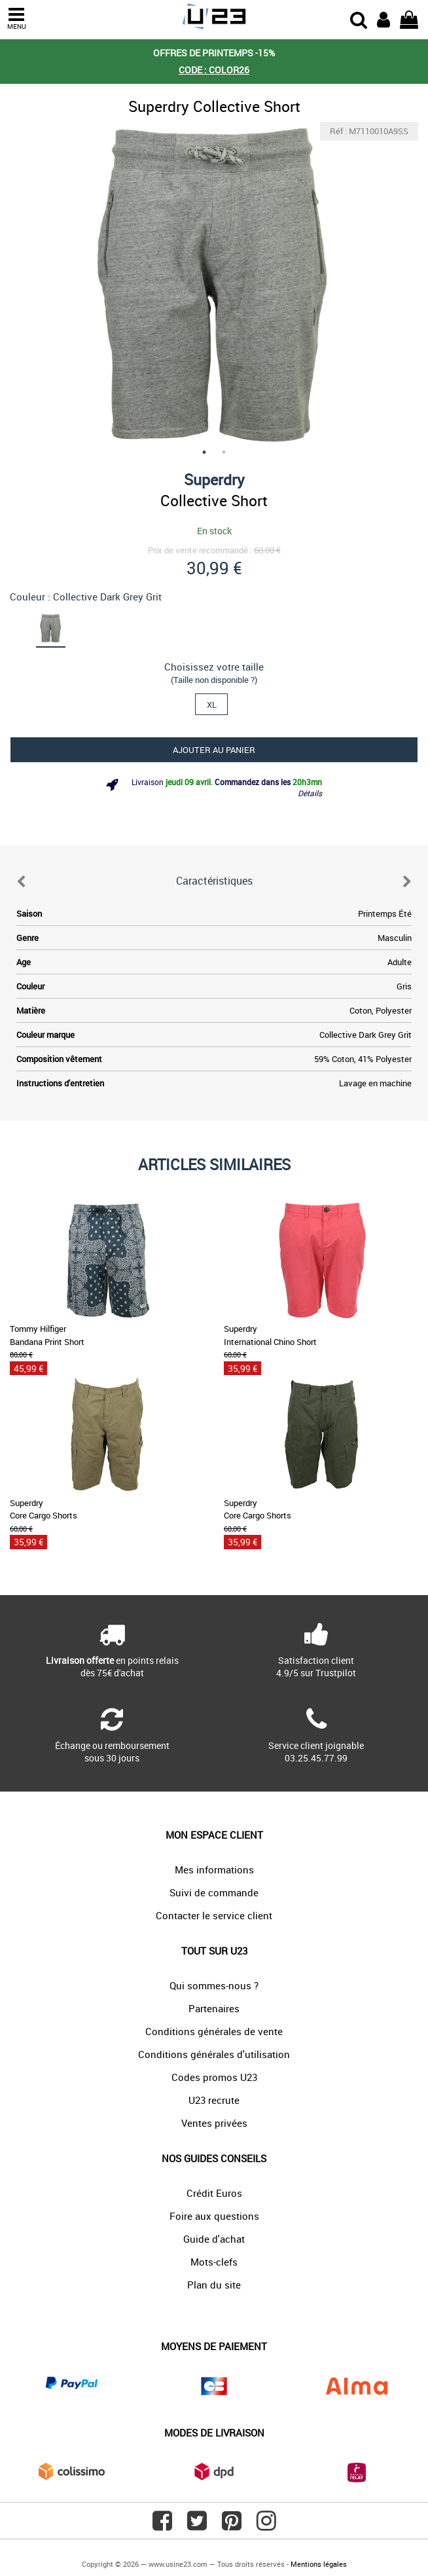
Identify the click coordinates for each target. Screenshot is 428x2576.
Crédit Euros (214, 2192)
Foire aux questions (214, 2215)
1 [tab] (204, 452)
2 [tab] (223, 452)
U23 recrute (214, 2100)
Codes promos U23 (214, 2077)
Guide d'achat (214, 2238)
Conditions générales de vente (214, 2031)
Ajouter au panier (214, 750)
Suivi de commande (214, 1892)
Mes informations (214, 1869)
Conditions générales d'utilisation (214, 2054)
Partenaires (214, 2008)
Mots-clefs (214, 2261)
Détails (310, 793)
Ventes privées (214, 2122)
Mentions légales (319, 2564)
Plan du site (214, 2284)
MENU (16, 18)
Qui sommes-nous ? (214, 1985)
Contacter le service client (214, 1915)
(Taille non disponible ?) (214, 680)
